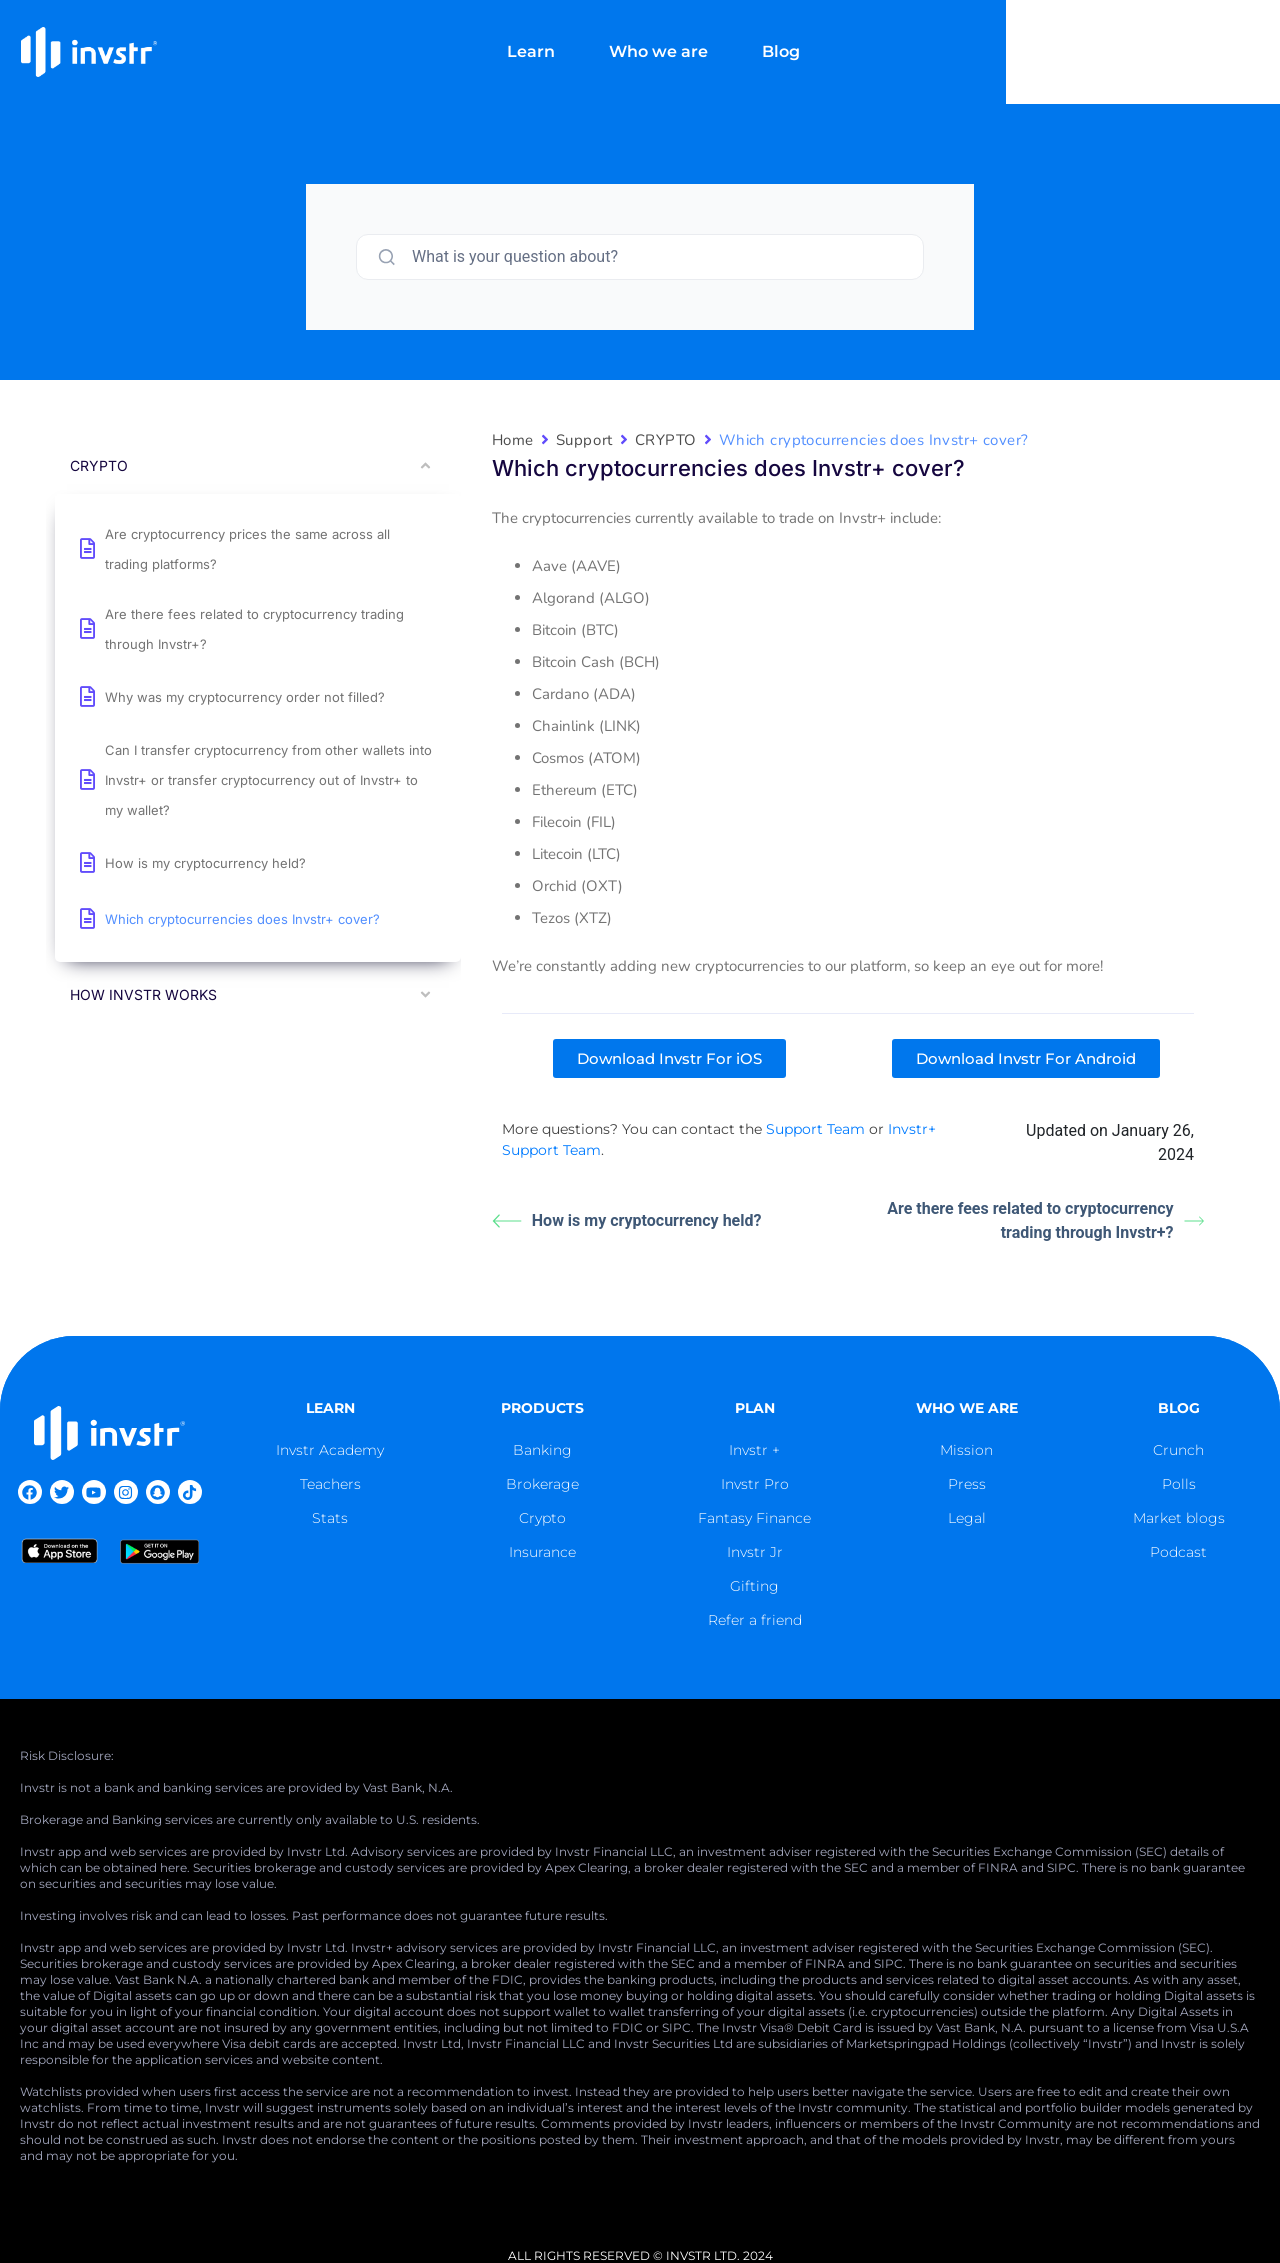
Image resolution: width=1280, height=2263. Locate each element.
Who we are (816, 34)
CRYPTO (666, 440)
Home (513, 440)
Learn (689, 34)
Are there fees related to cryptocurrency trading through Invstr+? (1045, 1220)
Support (584, 440)
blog (1179, 1408)
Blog (939, 34)
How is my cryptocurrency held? (627, 1221)
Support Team (815, 1129)
